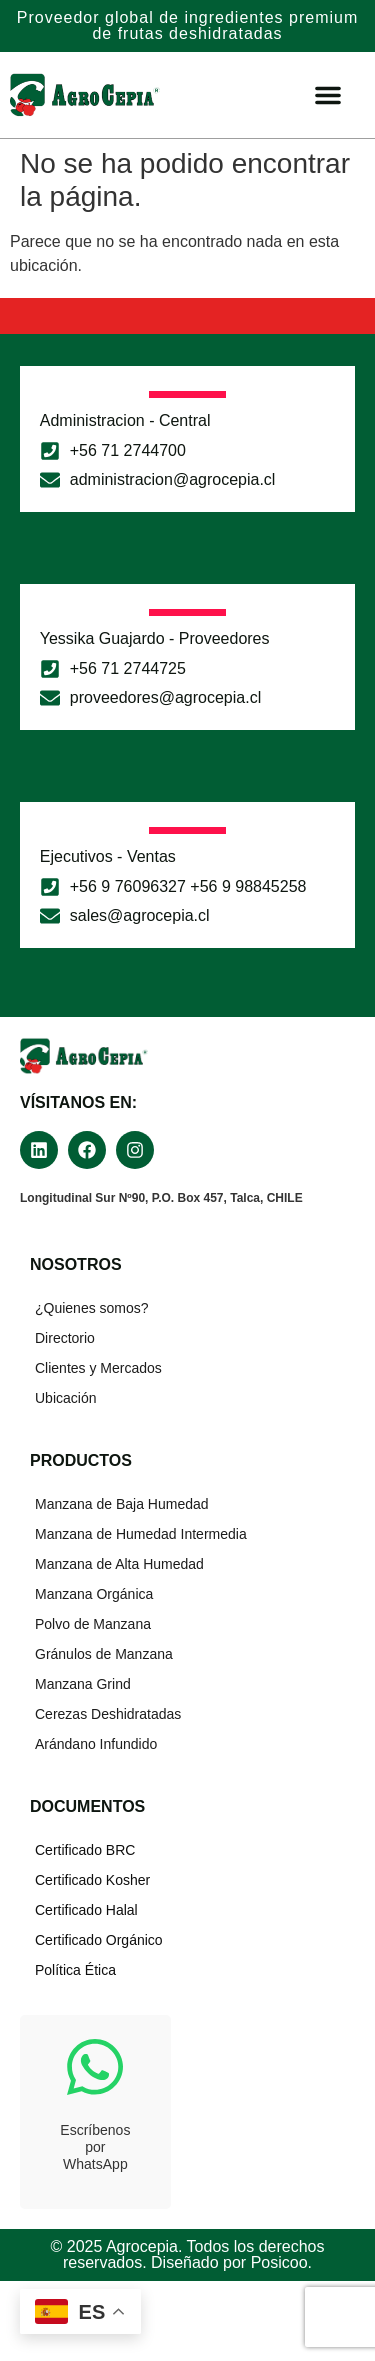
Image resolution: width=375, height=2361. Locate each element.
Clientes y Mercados (98, 1368)
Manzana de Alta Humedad (119, 1564)
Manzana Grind (83, 1684)
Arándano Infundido (96, 1744)
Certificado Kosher (92, 1880)
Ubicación (65, 1398)
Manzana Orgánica (94, 1594)
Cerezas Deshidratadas (108, 1714)
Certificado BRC (85, 1850)
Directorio (65, 1338)
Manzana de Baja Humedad (122, 1504)
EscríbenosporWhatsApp (95, 2147)
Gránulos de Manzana (104, 1654)
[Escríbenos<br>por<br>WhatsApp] (95, 2067)
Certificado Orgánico (99, 1940)
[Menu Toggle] (328, 95)
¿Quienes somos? (92, 1308)
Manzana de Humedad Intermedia (141, 1534)
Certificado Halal (86, 1910)
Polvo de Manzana (93, 1624)
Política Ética (75, 1970)
